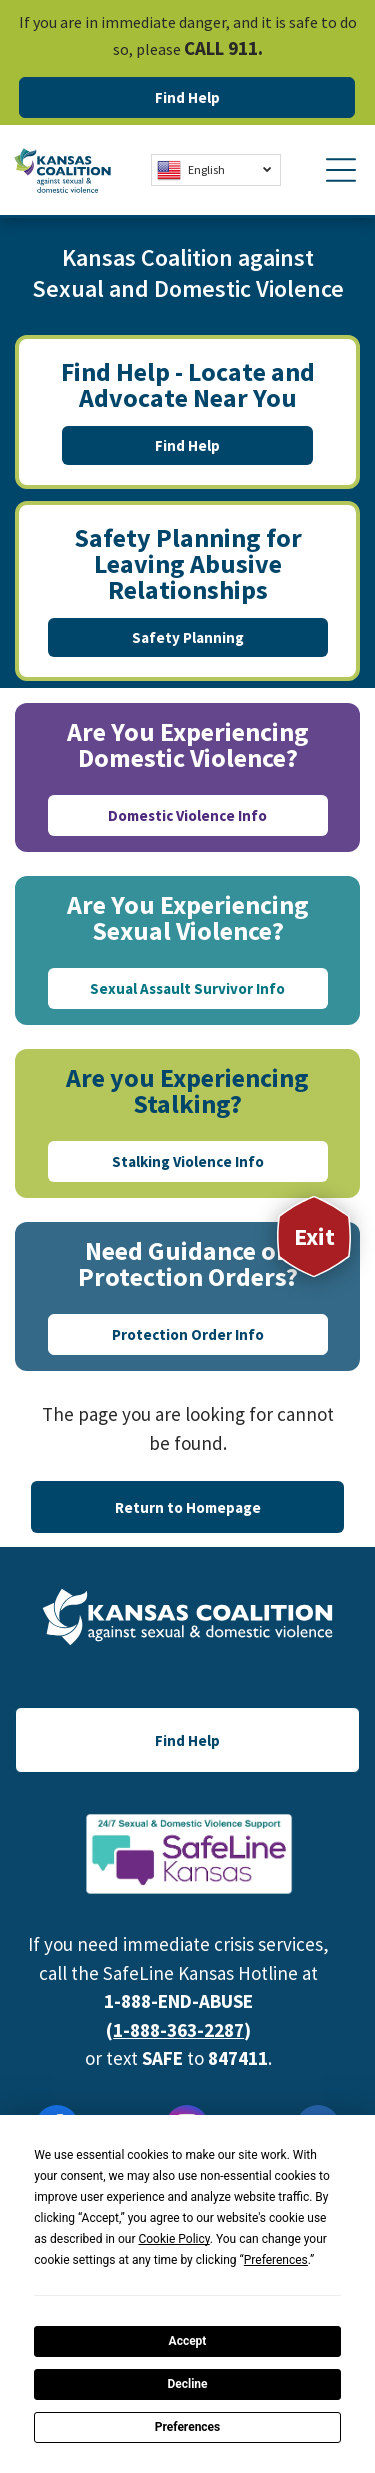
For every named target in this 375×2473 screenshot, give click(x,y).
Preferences (188, 2427)
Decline (187, 2384)
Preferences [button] (276, 2260)
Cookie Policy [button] (173, 2239)
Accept (188, 2341)
